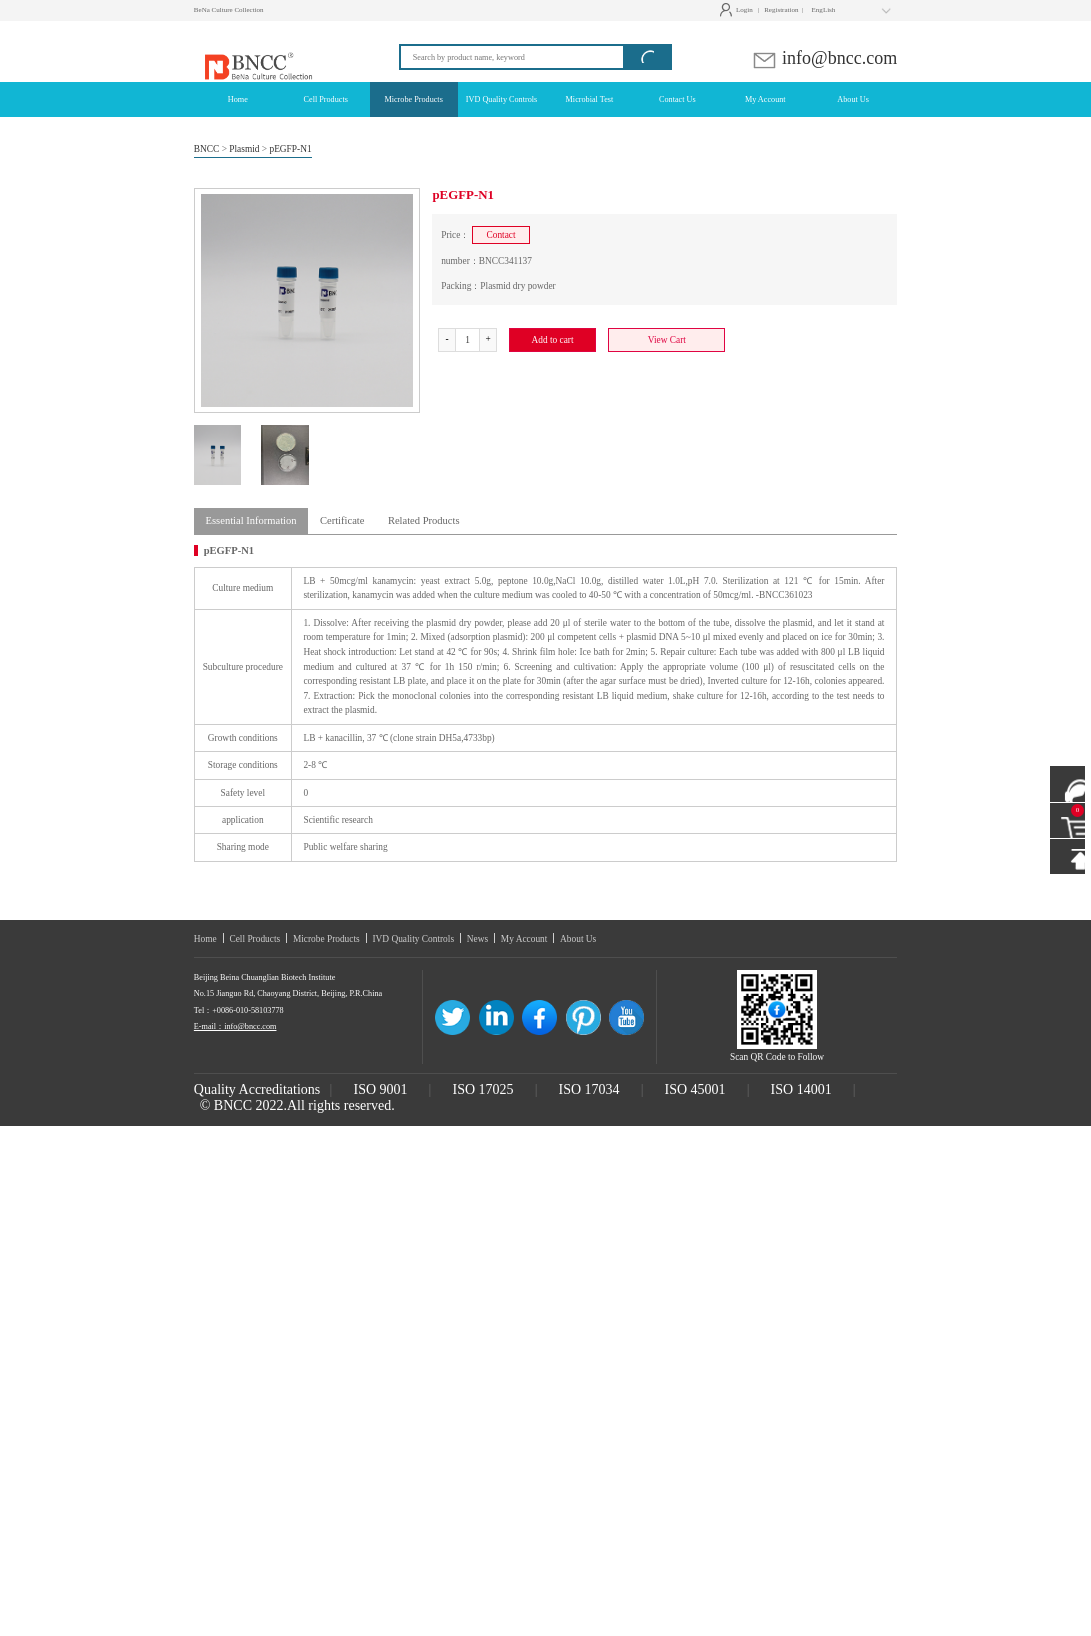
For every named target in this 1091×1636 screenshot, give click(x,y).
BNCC (207, 149)
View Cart (667, 340)
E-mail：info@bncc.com (235, 1026)
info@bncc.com (824, 58)
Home (205, 939)
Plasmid (244, 149)
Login (738, 10)
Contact (500, 235)
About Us (578, 939)
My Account (524, 939)
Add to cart (552, 340)
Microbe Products (326, 939)
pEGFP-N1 (290, 149)
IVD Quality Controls (413, 939)
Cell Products (254, 939)
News (477, 939)
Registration (783, 10)
